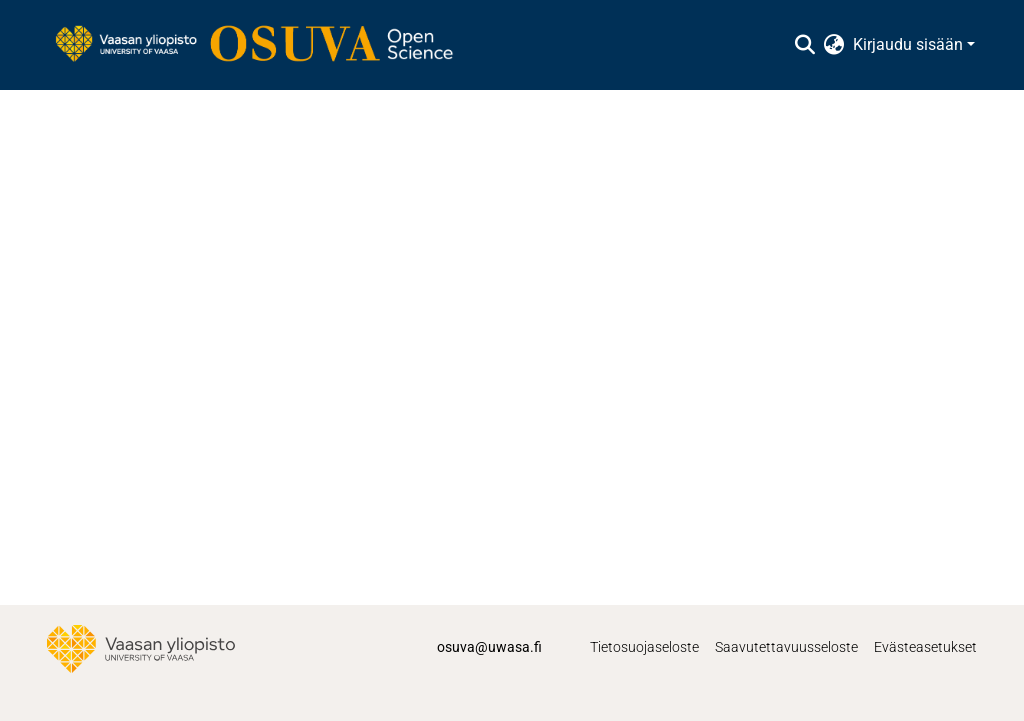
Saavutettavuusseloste (786, 647)
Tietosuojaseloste (644, 647)
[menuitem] (834, 45)
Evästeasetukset (925, 647)
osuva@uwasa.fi (489, 647)
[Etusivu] (264, 45)
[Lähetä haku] (805, 45)
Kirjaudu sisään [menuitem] (908, 44)
